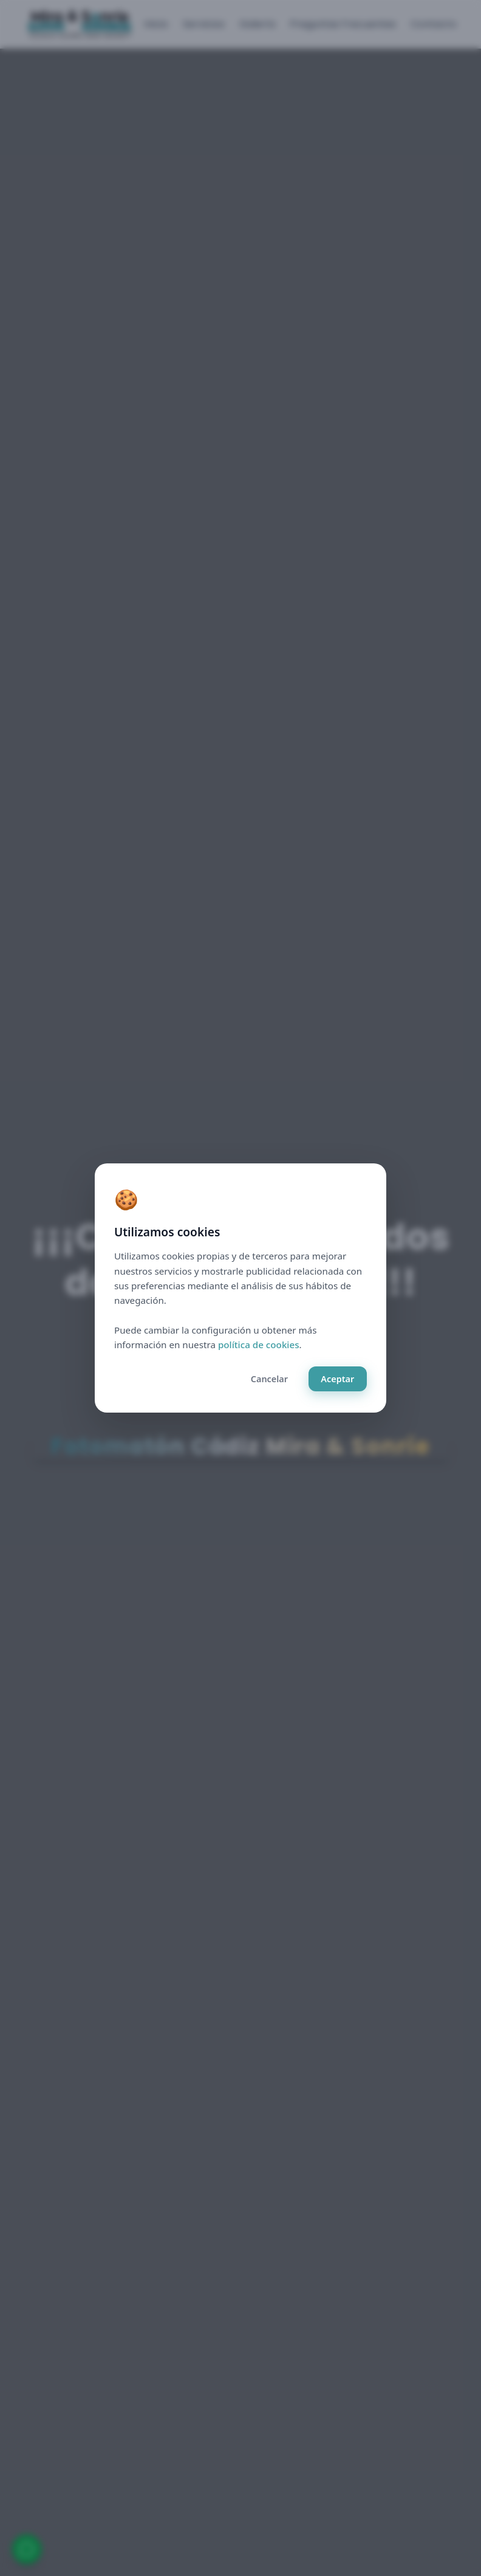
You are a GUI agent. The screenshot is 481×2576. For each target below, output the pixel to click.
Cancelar (269, 1379)
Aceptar (337, 1379)
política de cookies (258, 1344)
